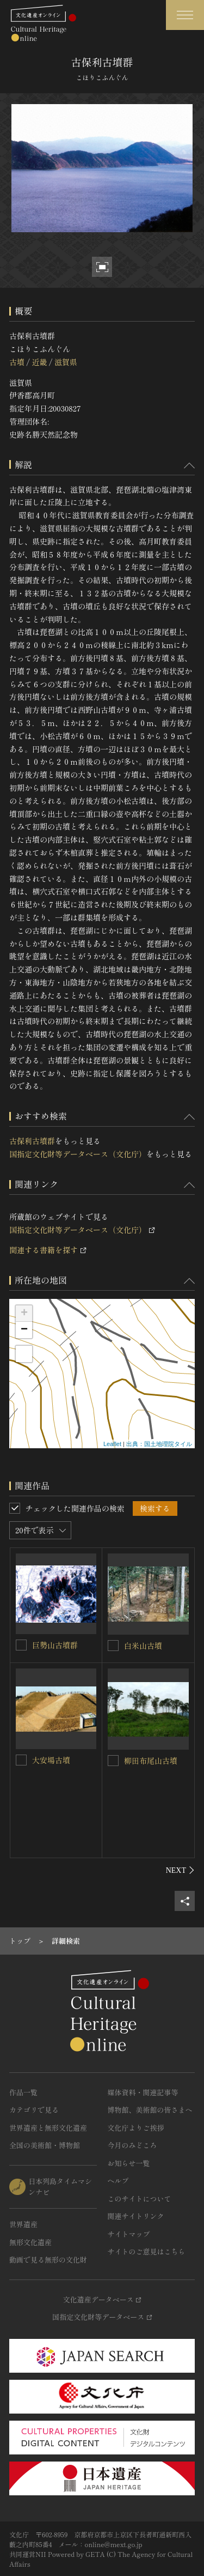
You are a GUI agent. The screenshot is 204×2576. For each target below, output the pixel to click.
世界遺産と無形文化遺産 (48, 2128)
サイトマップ (129, 2234)
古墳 (16, 361)
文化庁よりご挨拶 (136, 2128)
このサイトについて (139, 2198)
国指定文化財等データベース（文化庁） (77, 1153)
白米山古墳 (143, 1645)
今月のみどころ (132, 2145)
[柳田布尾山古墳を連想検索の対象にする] (113, 1760)
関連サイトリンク (136, 2216)
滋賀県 (65, 361)
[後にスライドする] (180, 1870)
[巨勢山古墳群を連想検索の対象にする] (21, 1645)
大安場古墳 (51, 1760)
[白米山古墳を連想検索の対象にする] (113, 1645)
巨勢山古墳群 (55, 1645)
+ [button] (24, 1313)
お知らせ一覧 (129, 2163)
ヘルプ (118, 2180)
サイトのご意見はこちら (147, 2251)
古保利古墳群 (32, 1140)
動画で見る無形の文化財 (48, 2259)
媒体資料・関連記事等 (143, 2092)
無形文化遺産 (30, 2242)
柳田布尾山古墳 (150, 1760)
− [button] (24, 1330)
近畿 (39, 361)
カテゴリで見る (34, 2110)
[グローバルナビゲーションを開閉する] (185, 15)
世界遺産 (23, 2224)
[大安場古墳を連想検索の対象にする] (21, 1760)
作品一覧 (23, 2092)
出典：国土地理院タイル (159, 1444)
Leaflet (112, 1444)
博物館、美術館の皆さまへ (150, 2110)
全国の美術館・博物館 (44, 2145)
